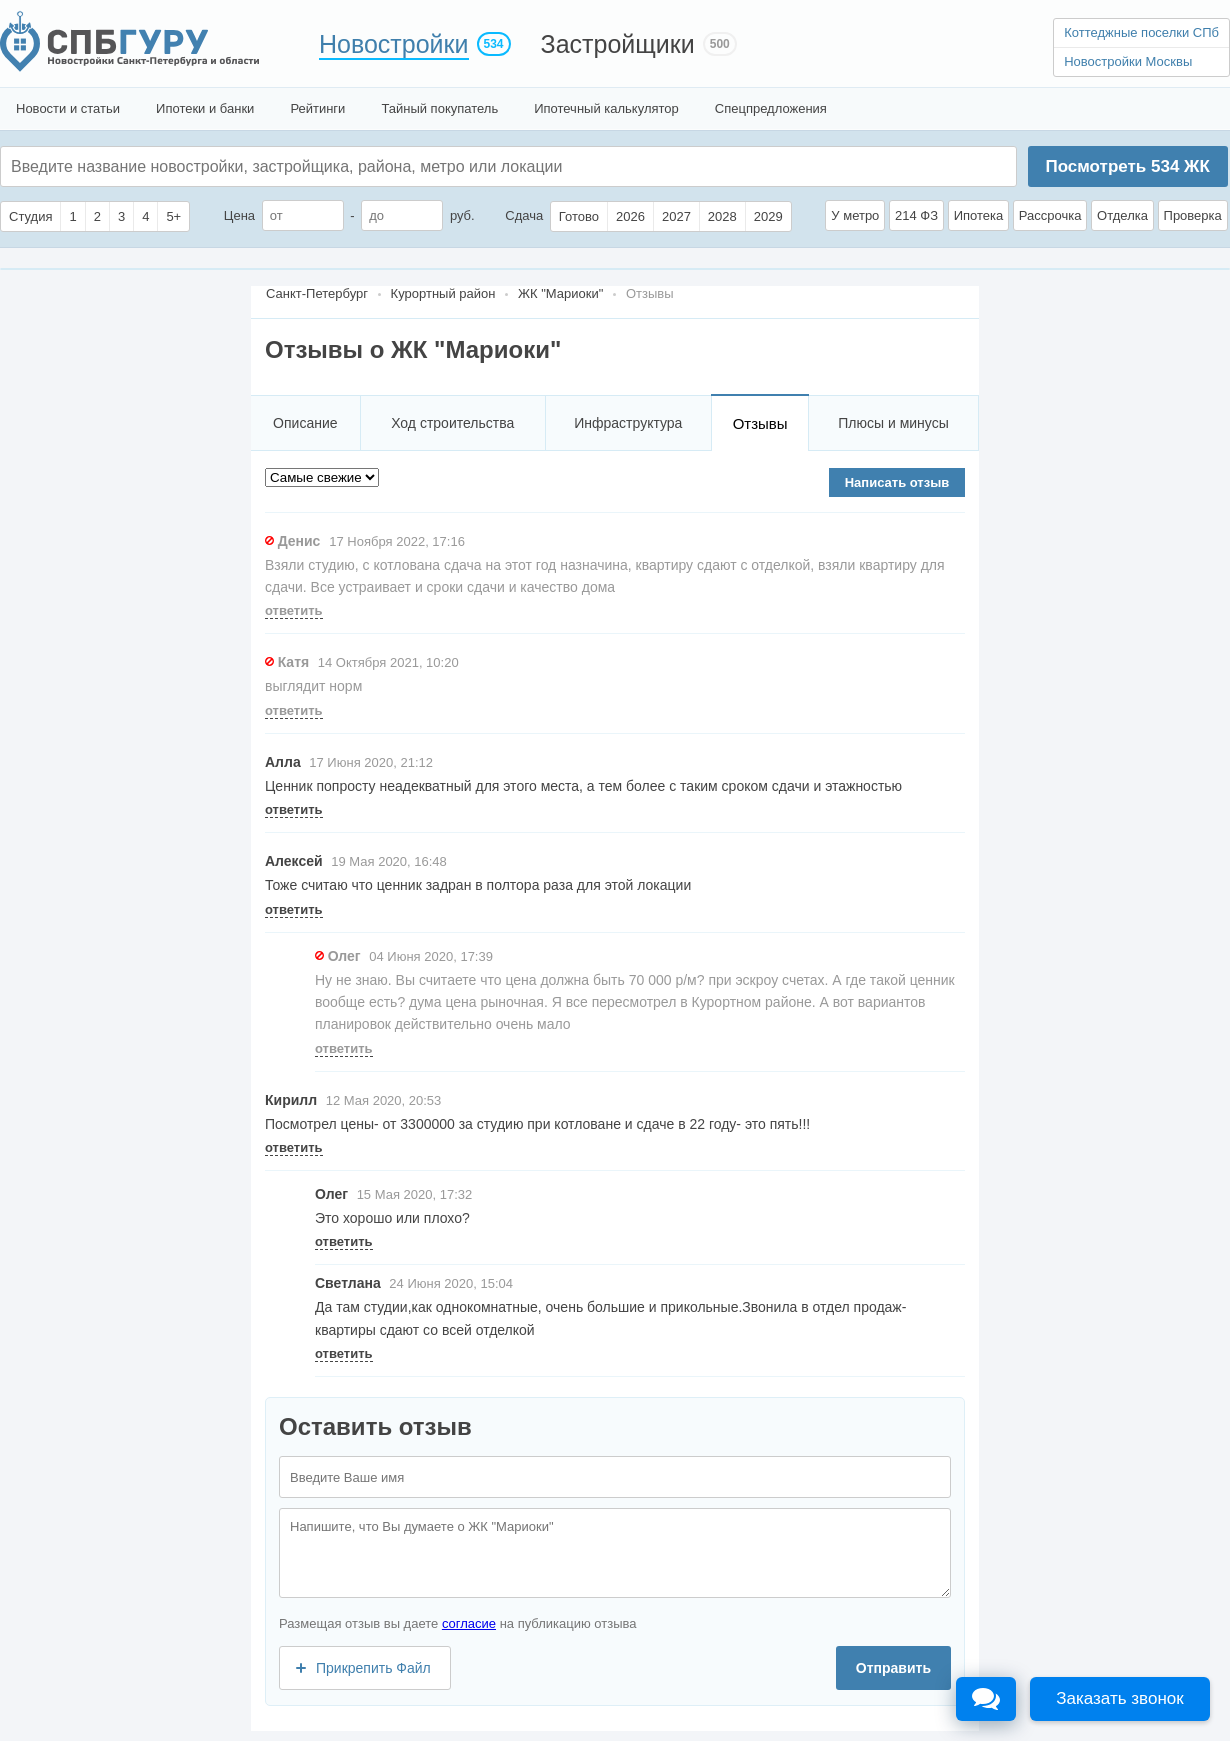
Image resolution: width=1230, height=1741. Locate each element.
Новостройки (394, 44)
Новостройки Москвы (1128, 61)
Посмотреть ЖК (1127, 166)
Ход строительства (452, 423)
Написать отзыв (897, 482)
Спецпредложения (771, 108)
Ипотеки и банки (205, 108)
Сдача (524, 215)
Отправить (893, 1668)
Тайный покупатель (439, 108)
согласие (469, 1623)
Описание (305, 423)
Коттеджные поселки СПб (1141, 32)
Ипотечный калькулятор (606, 108)
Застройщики (618, 44)
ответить (294, 610)
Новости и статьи (68, 108)
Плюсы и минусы (893, 423)
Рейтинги (317, 108)
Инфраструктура (628, 423)
